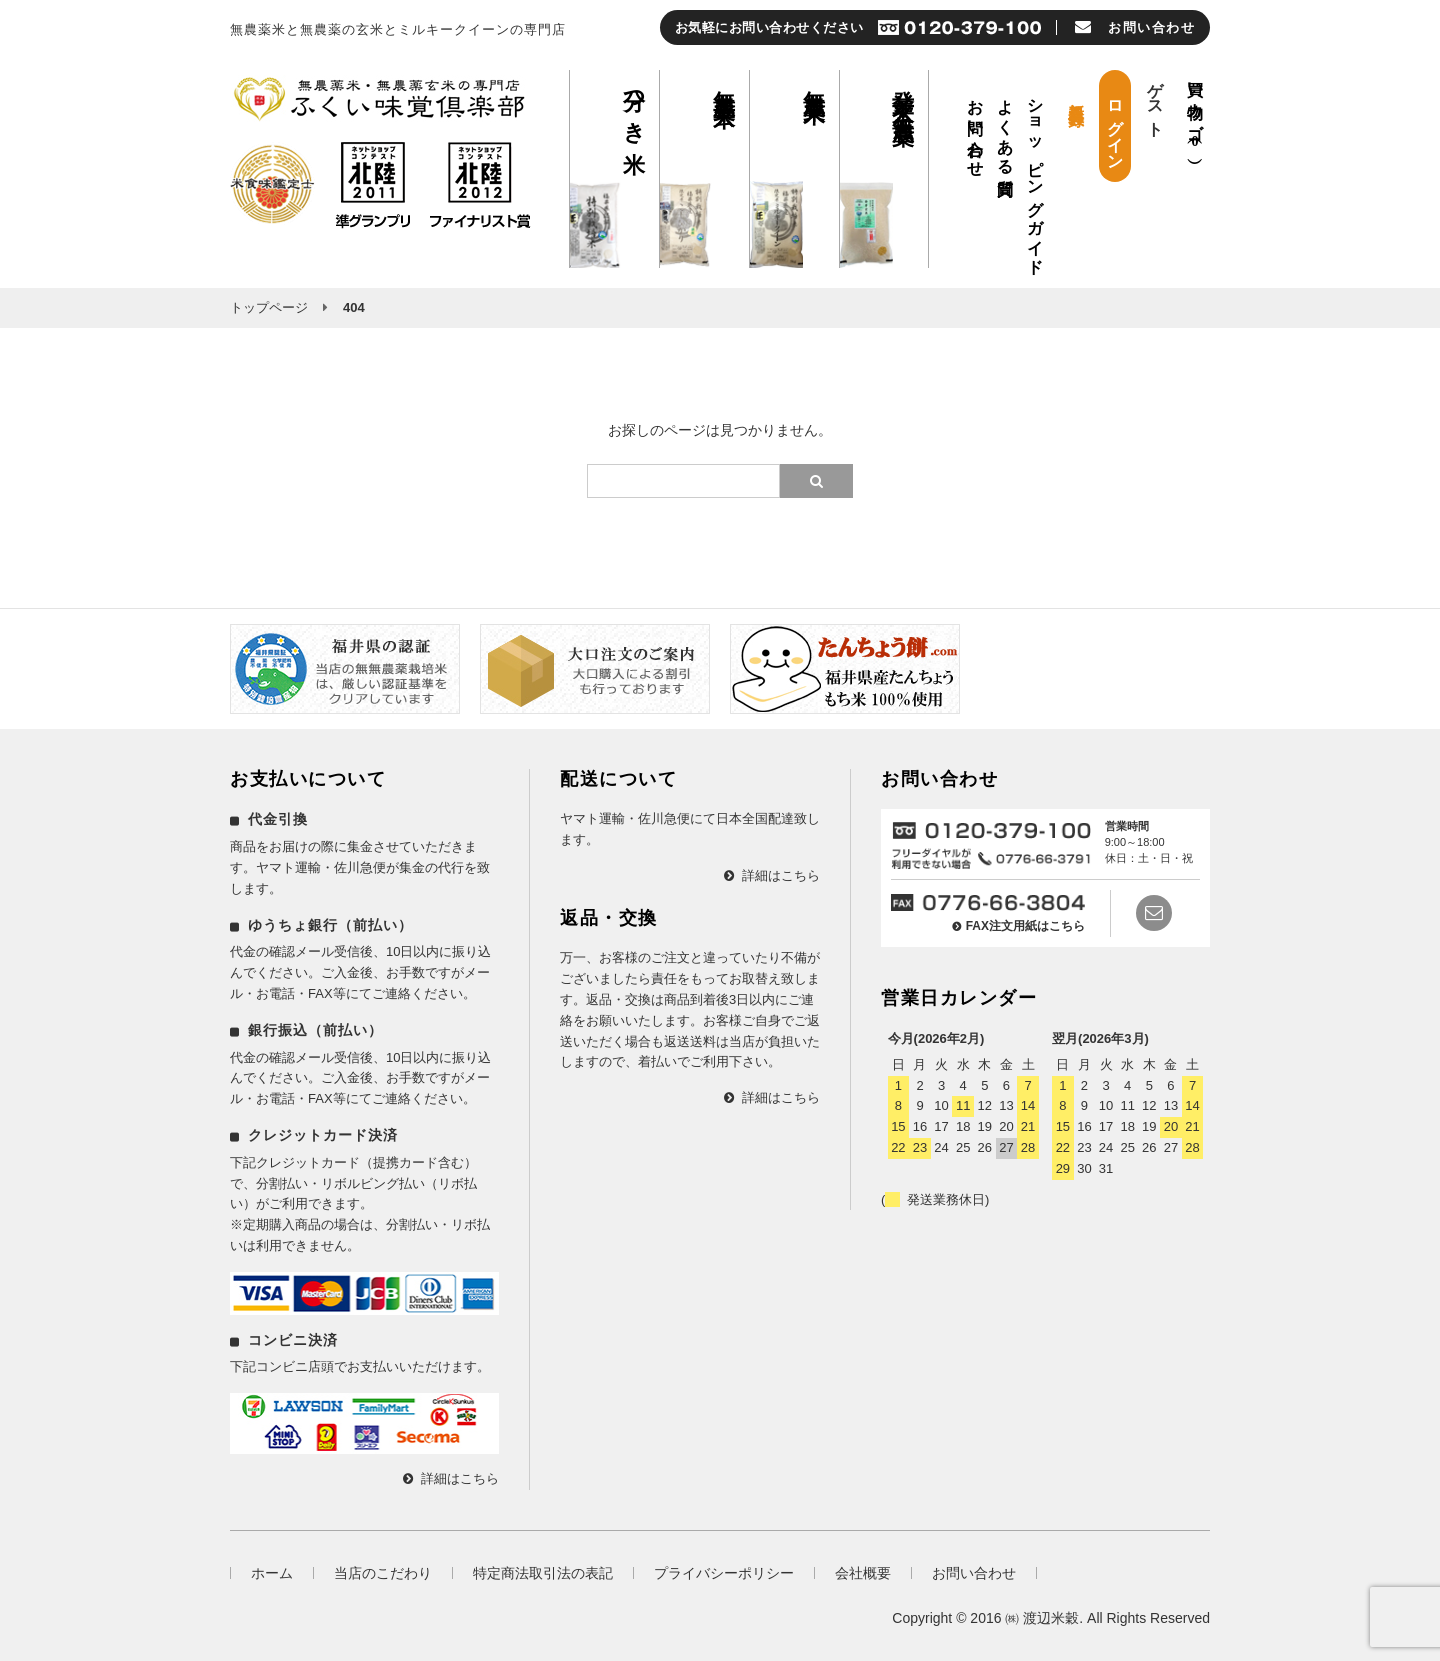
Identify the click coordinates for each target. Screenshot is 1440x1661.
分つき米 (634, 106)
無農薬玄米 (724, 83)
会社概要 (863, 1573)
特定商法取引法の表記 (543, 1573)
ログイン (1115, 126)
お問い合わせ (975, 129)
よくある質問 (1005, 129)
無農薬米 (814, 81)
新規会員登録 (1076, 95)
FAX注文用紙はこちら (1025, 926)
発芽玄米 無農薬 (903, 92)
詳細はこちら (460, 1478)
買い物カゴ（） (1195, 110)
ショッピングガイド (1035, 178)
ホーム (272, 1573)
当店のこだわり (383, 1573)
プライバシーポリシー (724, 1573)
